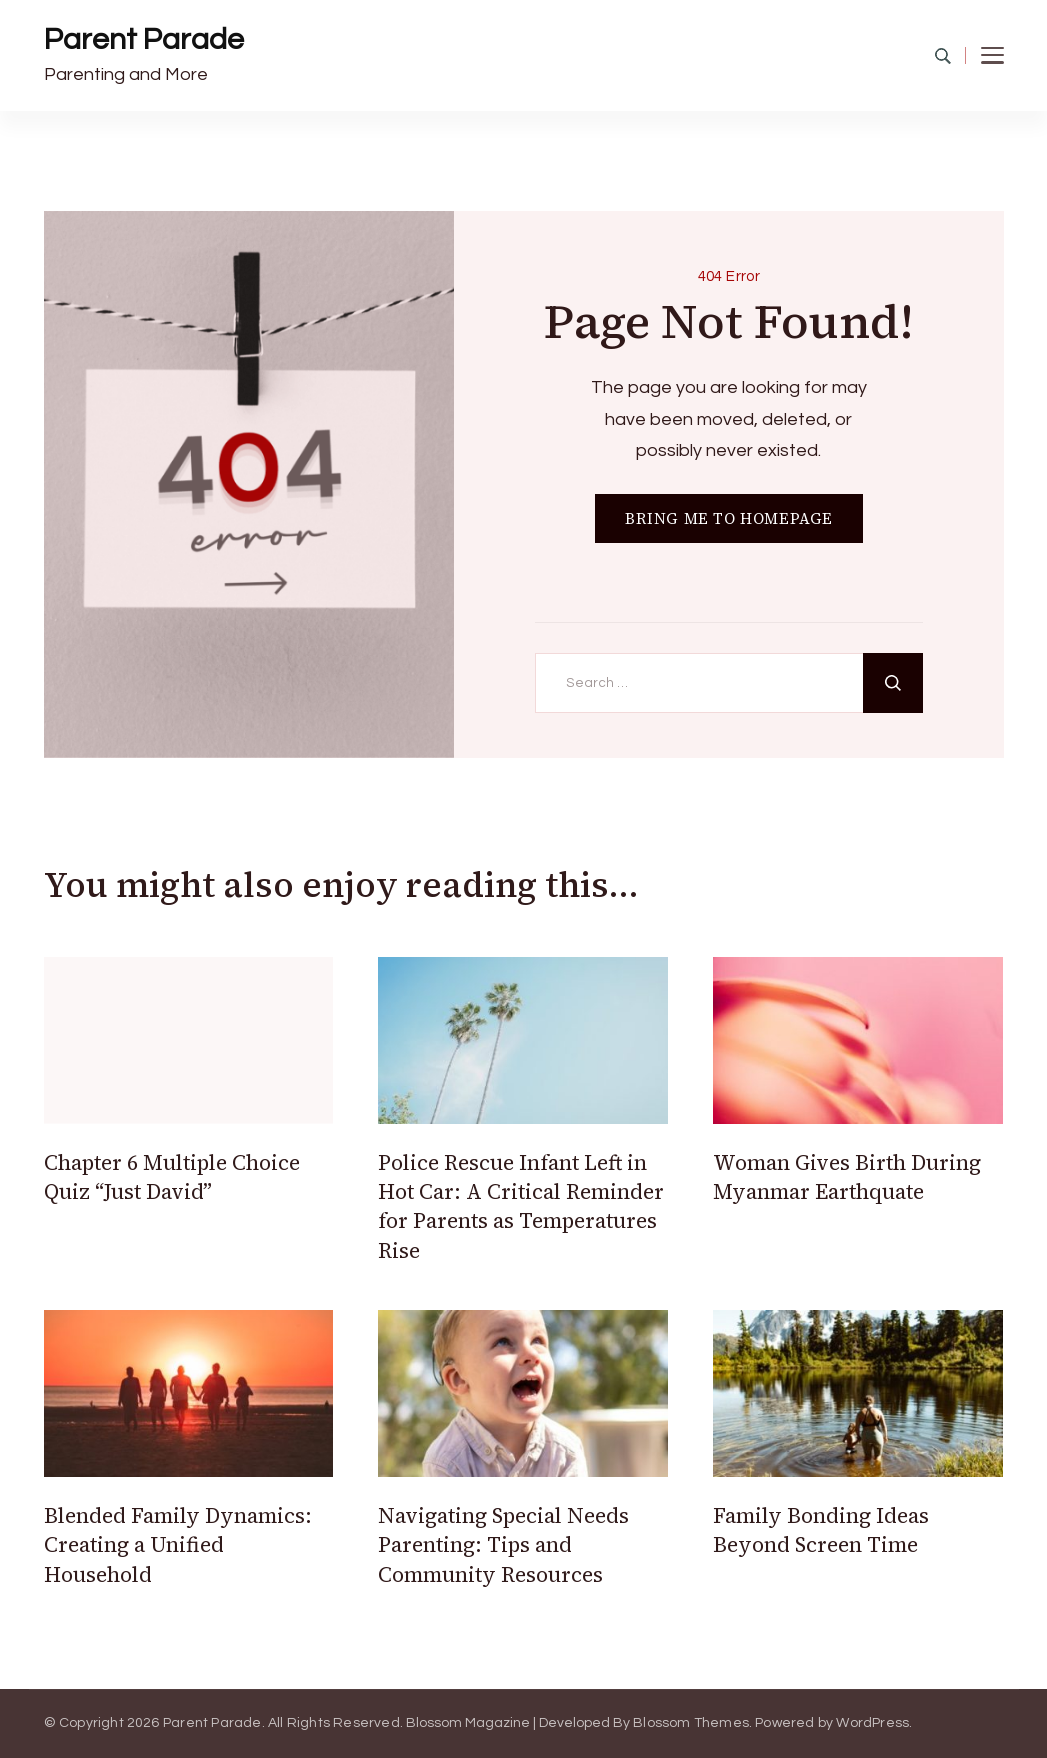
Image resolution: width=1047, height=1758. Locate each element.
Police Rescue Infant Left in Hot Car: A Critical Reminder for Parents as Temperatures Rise (521, 1206)
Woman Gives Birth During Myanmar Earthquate (847, 1177)
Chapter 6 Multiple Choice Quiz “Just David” (172, 1177)
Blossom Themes (691, 1723)
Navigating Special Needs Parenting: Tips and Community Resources (503, 1545)
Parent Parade (144, 39)
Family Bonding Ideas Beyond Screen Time (821, 1530)
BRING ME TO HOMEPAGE (729, 518)
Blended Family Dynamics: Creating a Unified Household (178, 1545)
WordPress (872, 1723)
